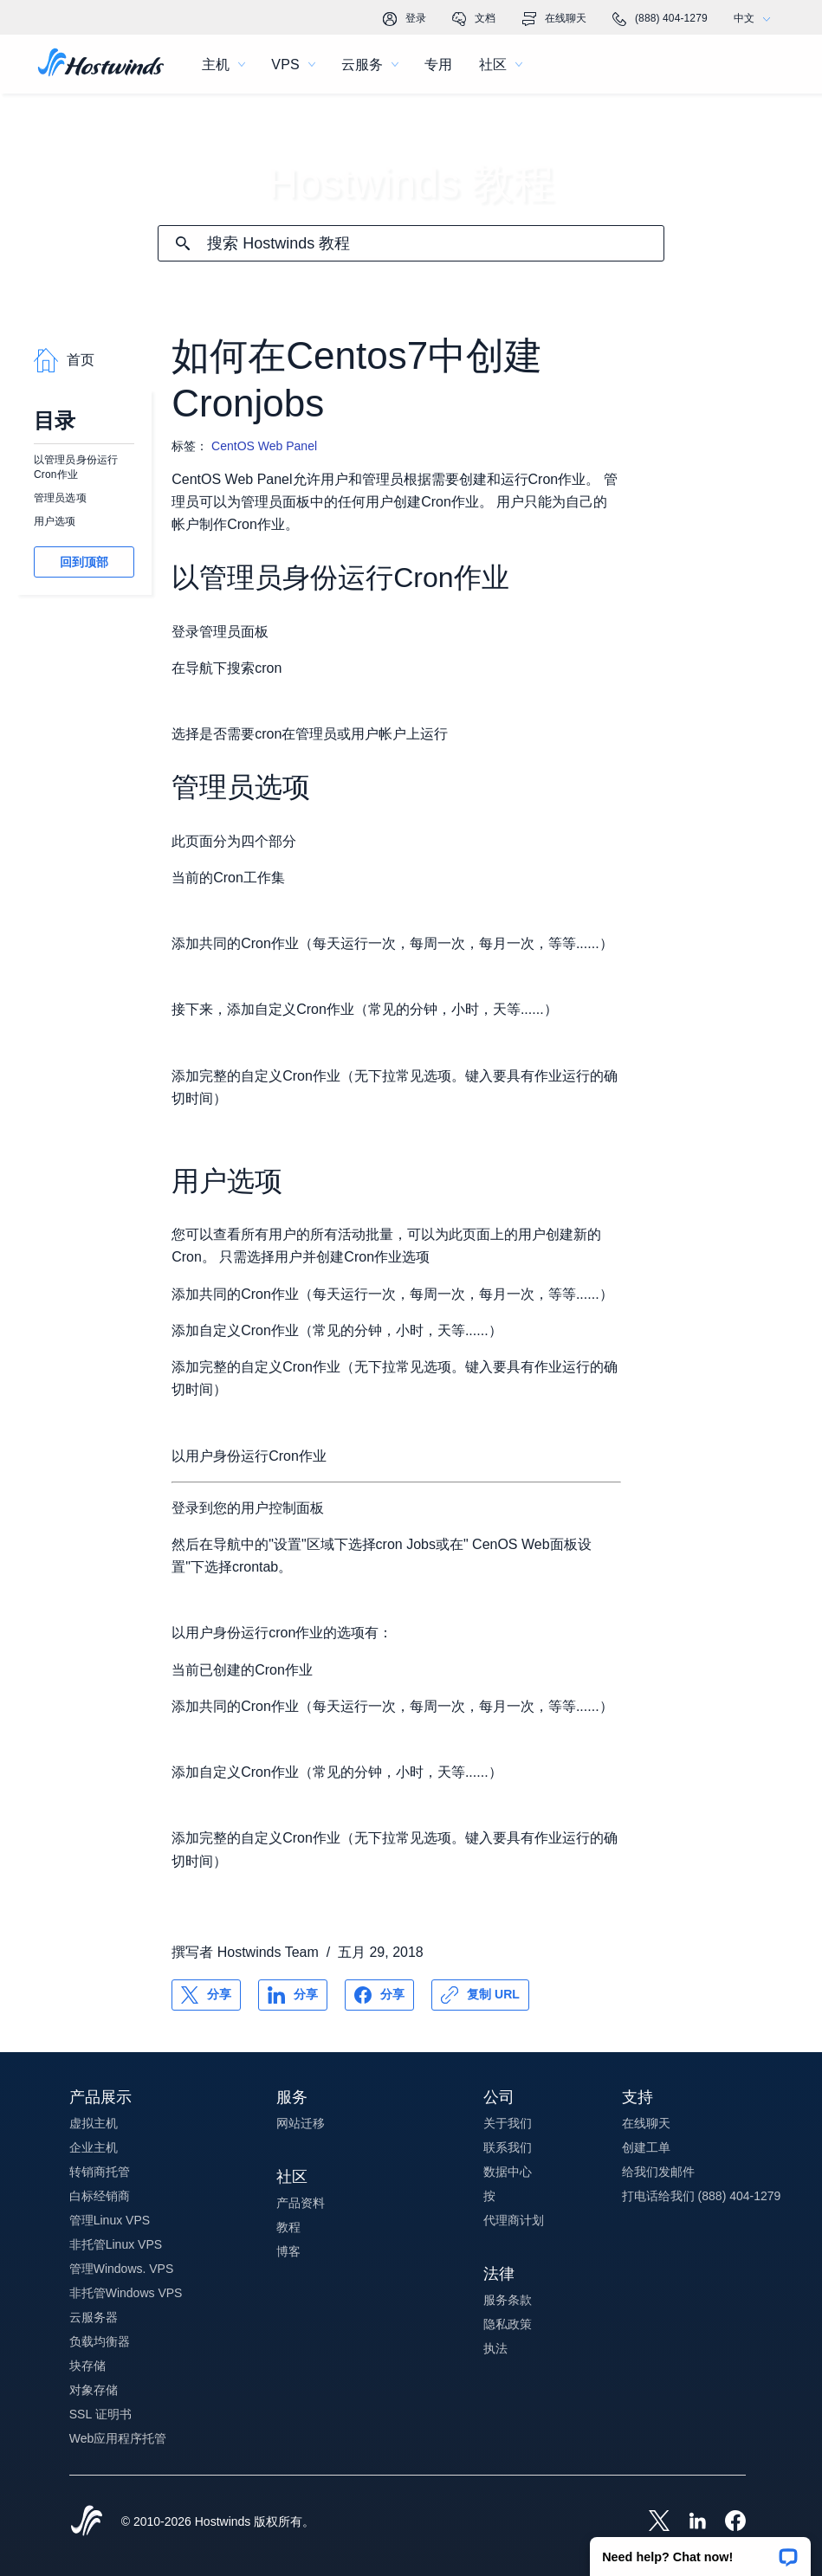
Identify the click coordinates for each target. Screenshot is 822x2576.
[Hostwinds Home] (86, 2522)
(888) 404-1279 (660, 19)
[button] (700, 2551)
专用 (438, 64)
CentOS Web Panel (264, 446)
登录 (404, 19)
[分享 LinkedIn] (292, 1995)
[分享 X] (206, 1995)
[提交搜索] (183, 243)
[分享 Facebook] (379, 1995)
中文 (756, 18)
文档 (473, 19)
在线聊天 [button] (646, 2123)
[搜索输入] (435, 243)
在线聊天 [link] (554, 19)
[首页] (101, 64)
